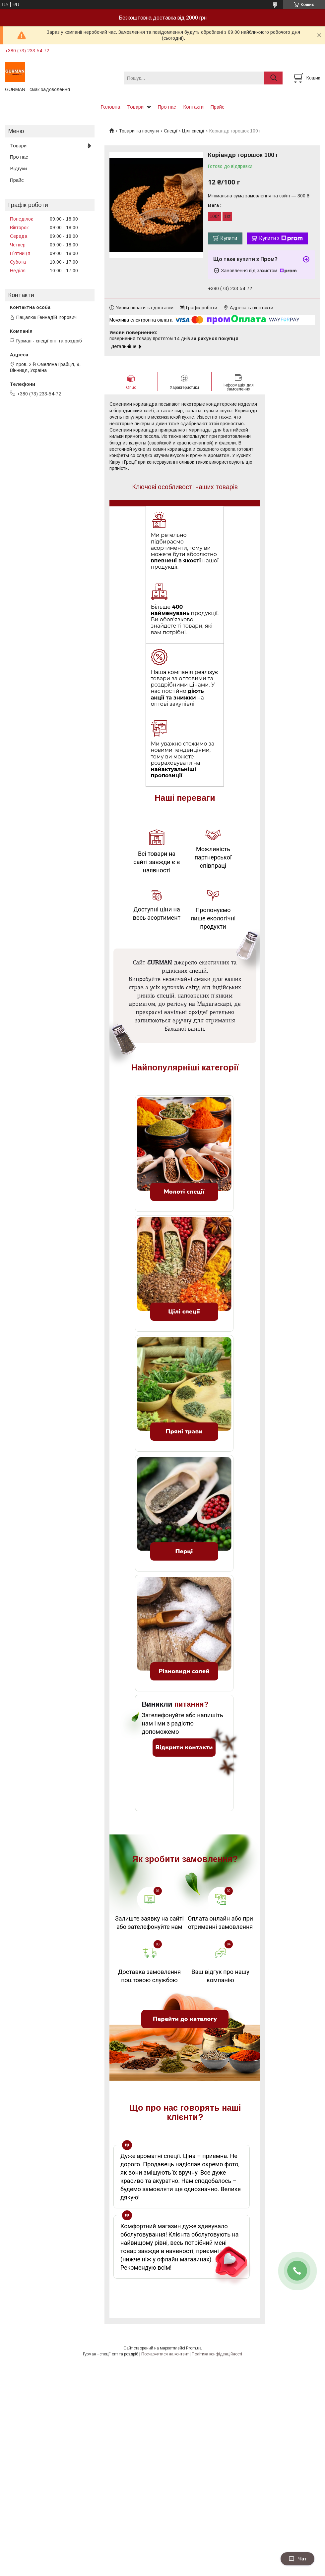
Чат (297, 2559)
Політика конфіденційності (217, 2347)
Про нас (167, 107)
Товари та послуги (139, 130)
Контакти (193, 107)
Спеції (170, 130)
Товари (135, 107)
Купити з (281, 238)
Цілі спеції (193, 130)
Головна (110, 107)
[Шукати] (273, 78)
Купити (228, 238)
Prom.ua (194, 2342)
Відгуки (18, 168)
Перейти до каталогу (185, 2013)
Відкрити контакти (184, 1741)
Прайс (218, 107)
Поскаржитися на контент (165, 2347)
